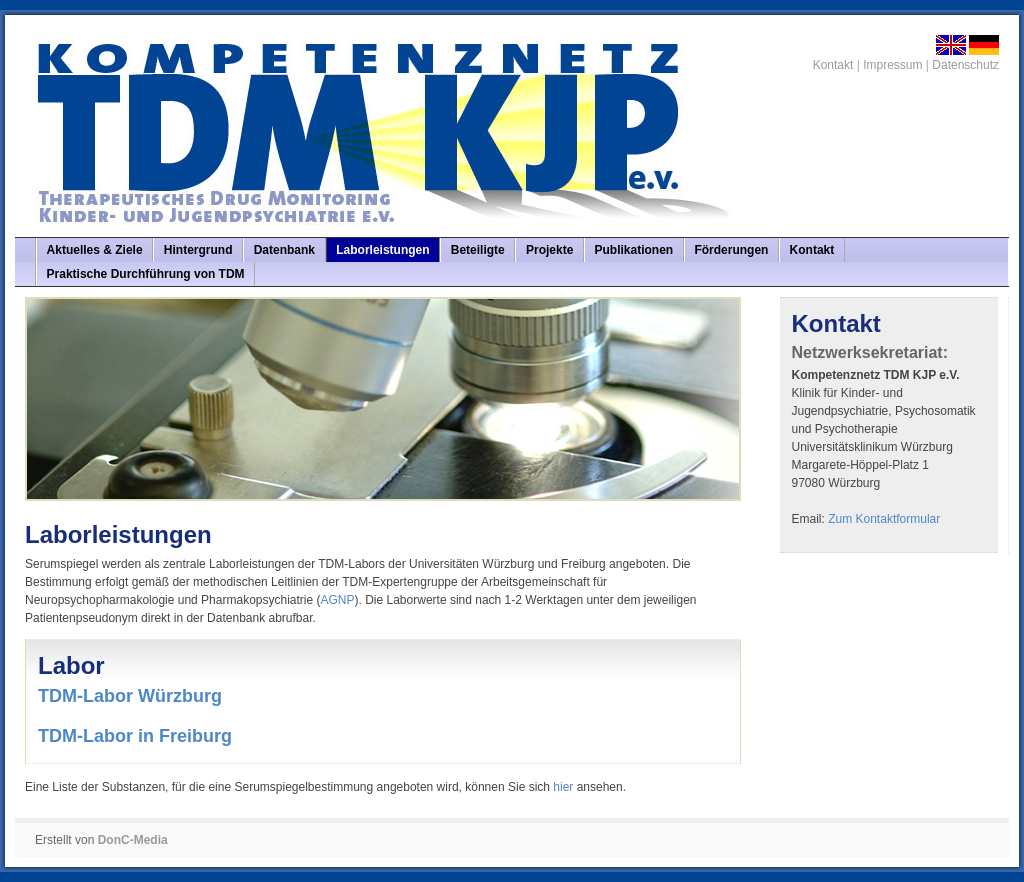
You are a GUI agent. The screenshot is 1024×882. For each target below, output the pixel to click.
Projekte (549, 250)
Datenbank (284, 250)
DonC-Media (133, 840)
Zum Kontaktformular (884, 519)
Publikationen (634, 250)
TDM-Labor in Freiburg (135, 736)
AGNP (338, 600)
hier (563, 787)
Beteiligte (478, 250)
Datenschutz (965, 65)
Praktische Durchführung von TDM (146, 274)
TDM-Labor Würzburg (130, 696)
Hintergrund (198, 250)
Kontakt (833, 65)
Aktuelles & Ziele (95, 250)
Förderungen (731, 250)
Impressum (892, 65)
